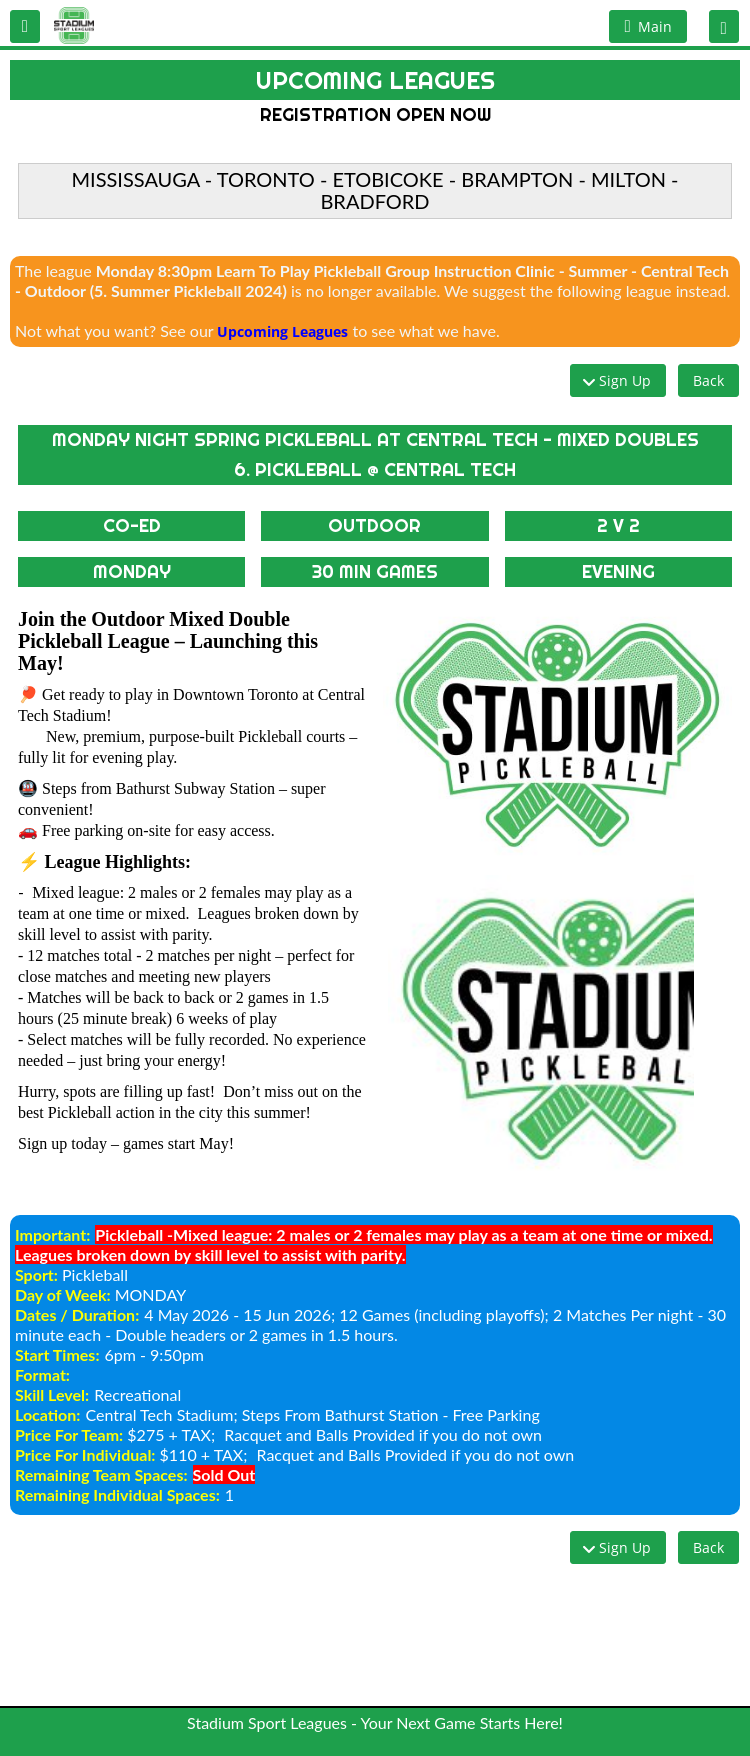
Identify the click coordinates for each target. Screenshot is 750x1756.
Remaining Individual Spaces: (117, 1494)
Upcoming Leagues (282, 331)
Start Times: (57, 1354)
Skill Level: (52, 1394)
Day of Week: (63, 1294)
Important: (52, 1234)
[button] (25, 26)
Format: (42, 1374)
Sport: (36, 1274)
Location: (47, 1414)
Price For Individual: (85, 1454)
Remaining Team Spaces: (101, 1474)
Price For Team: (69, 1434)
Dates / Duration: (77, 1314)
